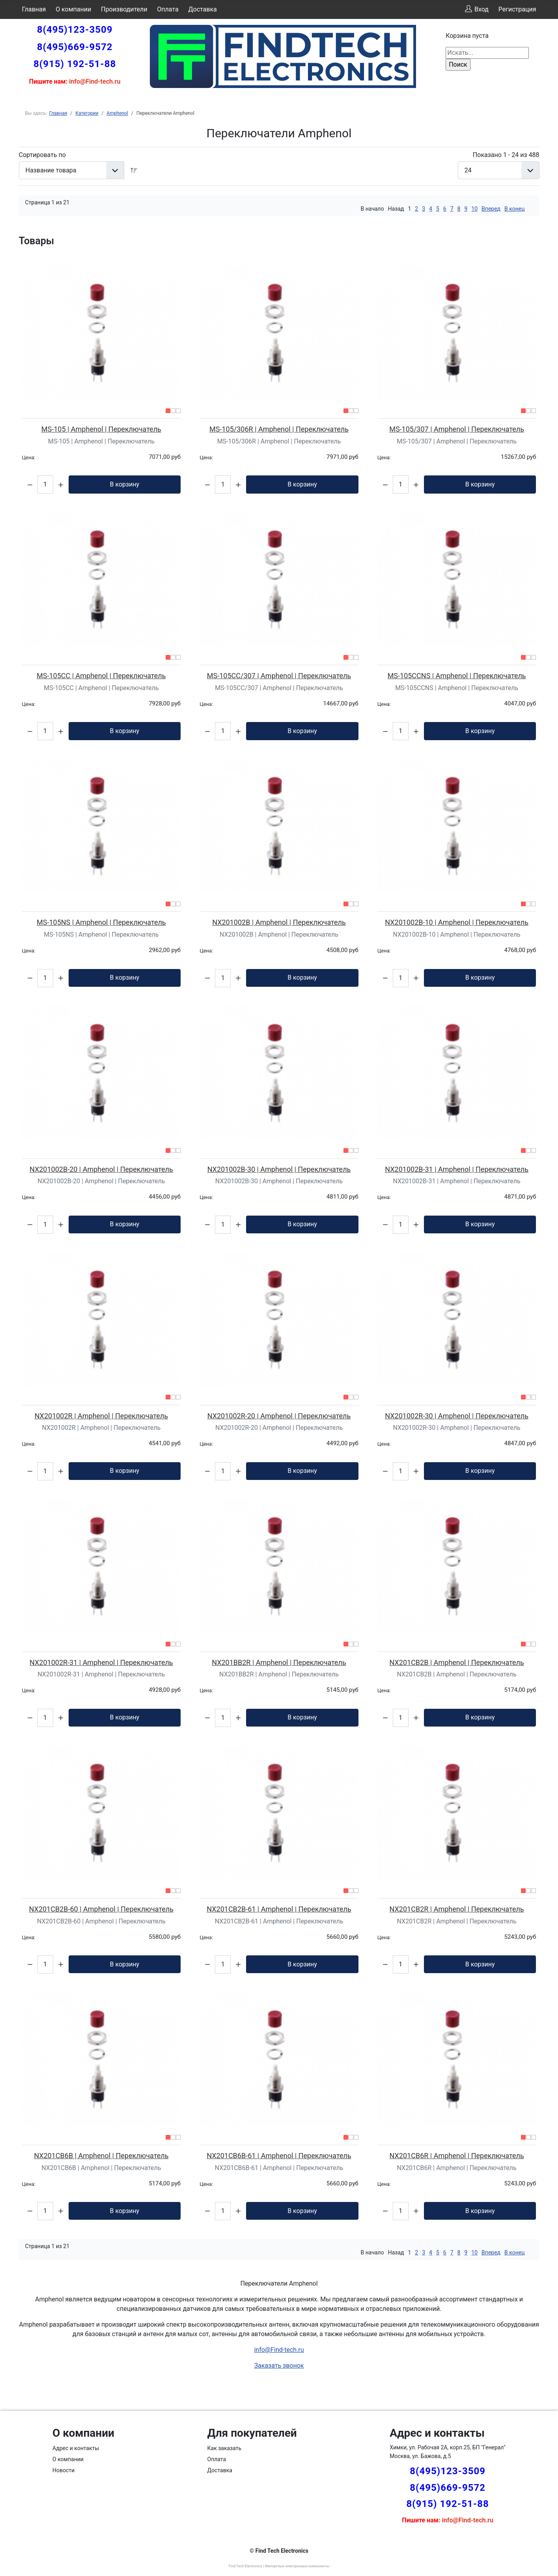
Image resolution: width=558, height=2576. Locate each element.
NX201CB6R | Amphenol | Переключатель (457, 2155)
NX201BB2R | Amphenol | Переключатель (279, 1662)
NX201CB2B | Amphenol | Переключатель (457, 1662)
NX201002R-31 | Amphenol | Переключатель (101, 1662)
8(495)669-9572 (75, 46)
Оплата (167, 9)
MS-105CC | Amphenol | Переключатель (101, 676)
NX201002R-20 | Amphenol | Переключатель (279, 1416)
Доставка (202, 9)
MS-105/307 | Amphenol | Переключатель (456, 429)
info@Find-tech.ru (279, 2349)
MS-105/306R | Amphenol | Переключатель (279, 429)
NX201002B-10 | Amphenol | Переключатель (456, 922)
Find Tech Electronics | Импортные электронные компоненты (279, 2566)
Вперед (490, 209)
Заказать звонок (279, 2365)
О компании (73, 9)
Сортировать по (42, 155)
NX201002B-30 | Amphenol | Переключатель (279, 1169)
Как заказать (224, 2448)
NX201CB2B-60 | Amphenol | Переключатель (101, 1909)
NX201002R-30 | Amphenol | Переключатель (456, 1416)
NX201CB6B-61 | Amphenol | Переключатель (279, 2155)
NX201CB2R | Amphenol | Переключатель (457, 1909)
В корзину (124, 484)
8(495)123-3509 (75, 29)
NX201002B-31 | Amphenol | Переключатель (456, 1169)
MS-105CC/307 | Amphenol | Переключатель (279, 676)
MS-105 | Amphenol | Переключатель (101, 429)
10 (474, 209)
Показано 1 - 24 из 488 (506, 155)
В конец (514, 209)
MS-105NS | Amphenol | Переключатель (101, 922)
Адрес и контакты (75, 2448)
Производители (124, 9)
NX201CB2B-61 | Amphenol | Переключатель (279, 1909)
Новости (63, 2470)
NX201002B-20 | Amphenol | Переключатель (101, 1169)
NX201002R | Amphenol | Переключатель (101, 1416)
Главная (34, 9)
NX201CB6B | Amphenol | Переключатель (101, 2155)
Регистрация (517, 9)
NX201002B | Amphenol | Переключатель (279, 922)
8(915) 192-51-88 (75, 63)
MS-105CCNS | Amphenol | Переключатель (457, 676)
